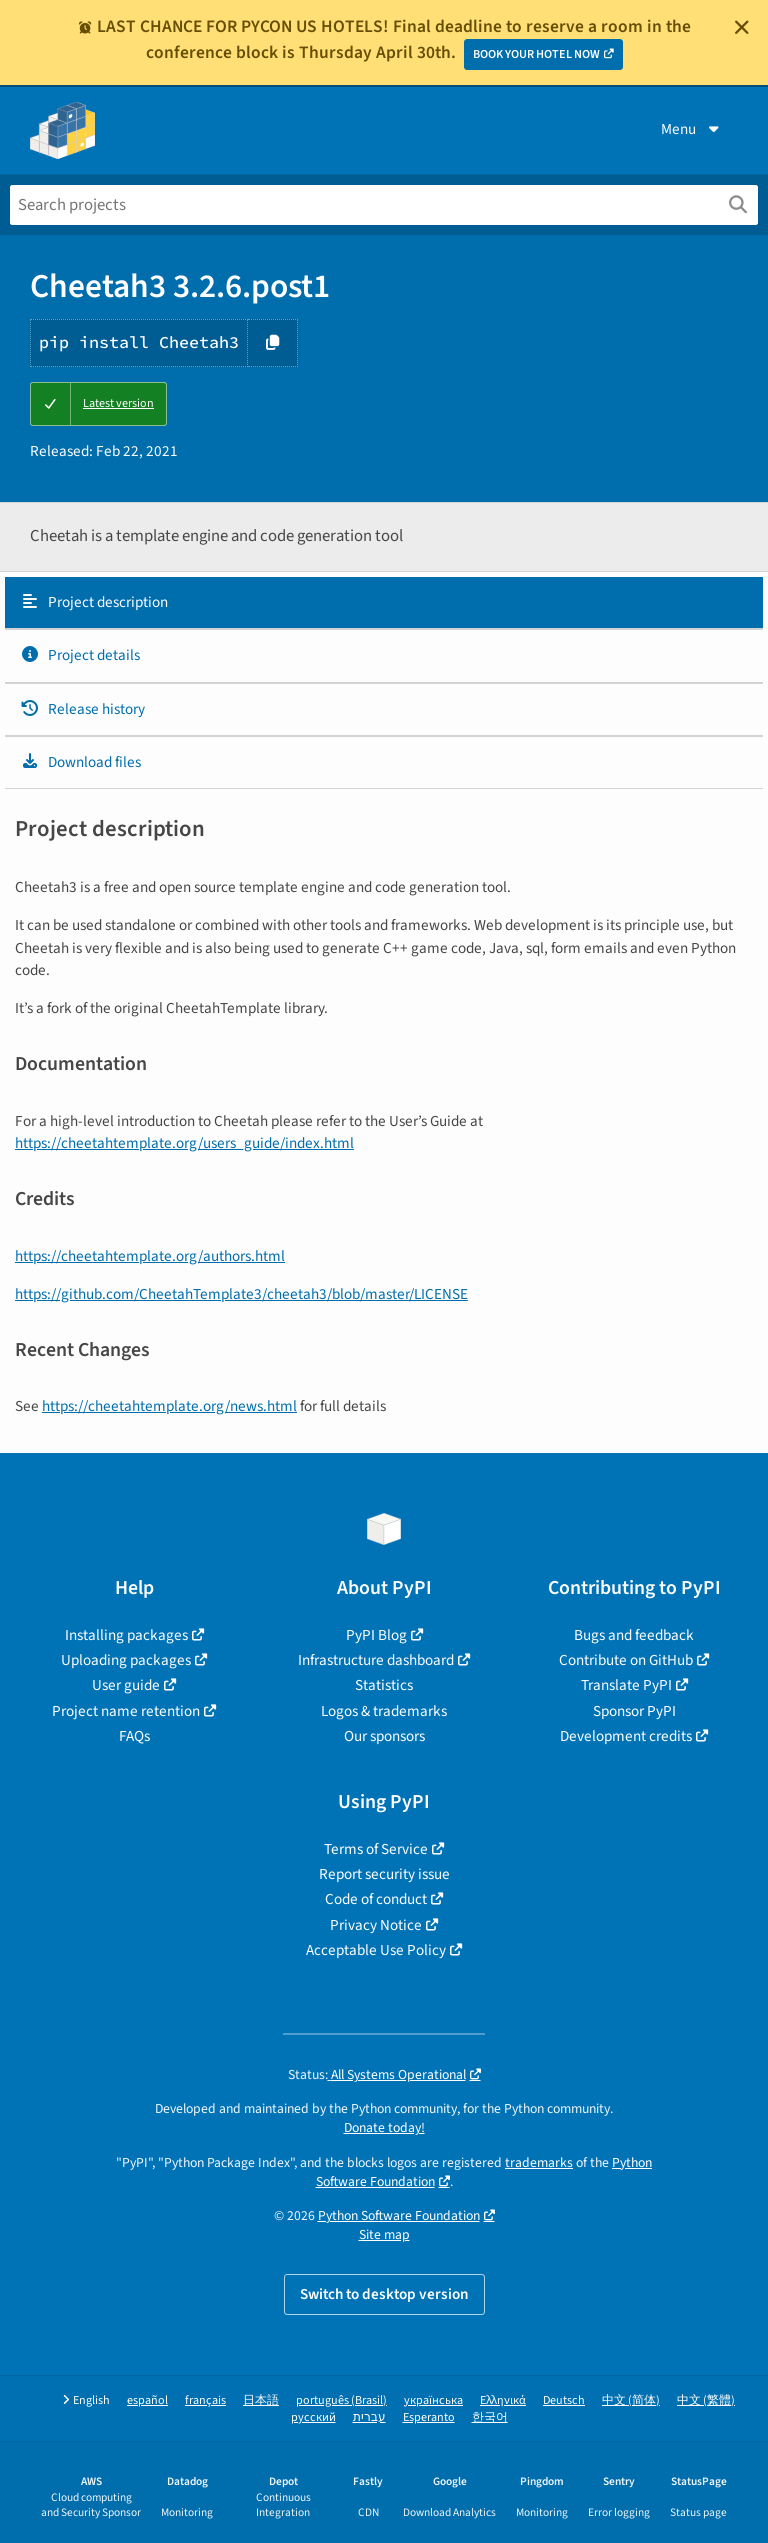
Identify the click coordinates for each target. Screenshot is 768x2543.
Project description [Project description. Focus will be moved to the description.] (94, 602)
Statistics (384, 1685)
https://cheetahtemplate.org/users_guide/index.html (184, 1143)
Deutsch (564, 2400)
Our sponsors (384, 1736)
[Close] (742, 27)
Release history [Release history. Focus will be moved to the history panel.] (82, 709)
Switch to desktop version (384, 2294)
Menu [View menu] (692, 129)
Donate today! (384, 2127)
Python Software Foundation (399, 2215)
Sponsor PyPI (634, 1711)
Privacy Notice (376, 1925)
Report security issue (384, 1874)
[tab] (384, 603)
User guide (126, 1685)
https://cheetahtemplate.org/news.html (169, 1406)
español (147, 2400)
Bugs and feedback (634, 1635)
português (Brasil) (341, 2400)
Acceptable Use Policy (376, 1950)
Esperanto (429, 2417)
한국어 (490, 2417)
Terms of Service (376, 1849)
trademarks (539, 2162)
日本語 (261, 2400)
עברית (369, 2417)
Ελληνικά (503, 2400)
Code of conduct (376, 1899)
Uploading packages (126, 1660)
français (205, 2400)
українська (433, 2400)
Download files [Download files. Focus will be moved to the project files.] (80, 762)
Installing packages (126, 1635)
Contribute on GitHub (626, 1660)
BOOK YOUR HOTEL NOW (536, 54)
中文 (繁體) (706, 2400)
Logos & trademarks (384, 1711)
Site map (384, 2234)
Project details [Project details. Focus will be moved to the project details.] (80, 655)
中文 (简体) (631, 2400)
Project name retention (126, 1711)
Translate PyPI (626, 1685)
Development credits (626, 1736)
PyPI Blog (376, 1635)
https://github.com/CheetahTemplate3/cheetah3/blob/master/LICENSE (241, 1294)
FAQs (134, 1736)
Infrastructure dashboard (376, 1660)
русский (313, 2417)
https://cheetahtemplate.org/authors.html (150, 1256)
